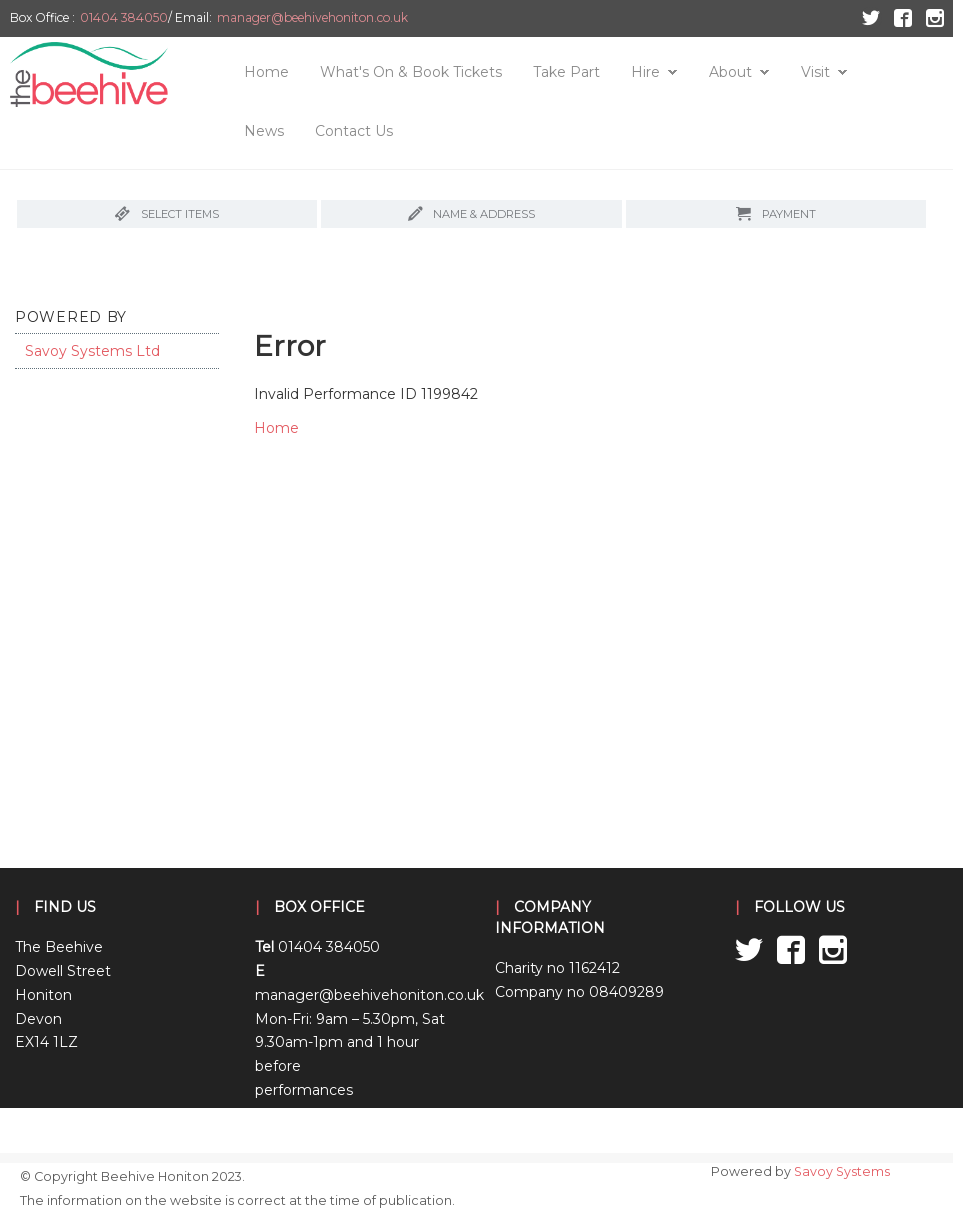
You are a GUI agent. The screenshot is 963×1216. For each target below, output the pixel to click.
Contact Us (354, 131)
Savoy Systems (842, 1171)
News (264, 131)
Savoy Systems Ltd (92, 351)
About (730, 72)
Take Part (566, 72)
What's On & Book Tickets (411, 72)
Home (266, 72)
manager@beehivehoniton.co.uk (312, 17)
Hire (645, 72)
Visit (815, 72)
